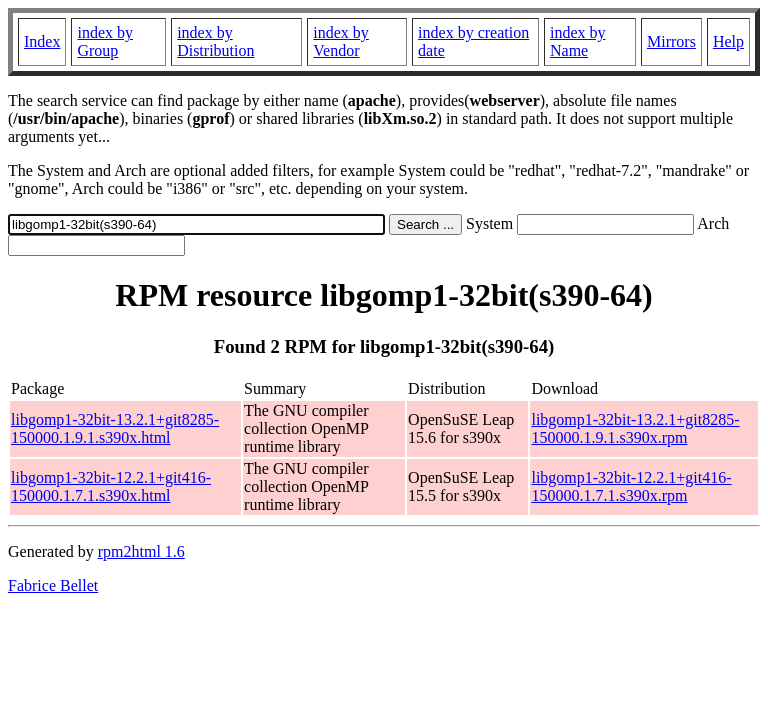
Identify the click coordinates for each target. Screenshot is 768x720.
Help (728, 41)
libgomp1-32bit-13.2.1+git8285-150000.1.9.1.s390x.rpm (635, 428)
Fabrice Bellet (53, 585)
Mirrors (671, 41)
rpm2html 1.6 (141, 551)
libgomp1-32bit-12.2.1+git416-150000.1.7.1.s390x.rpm (631, 486)
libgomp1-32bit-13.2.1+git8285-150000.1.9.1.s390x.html (115, 428)
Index (42, 41)
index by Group (105, 41)
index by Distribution (215, 41)
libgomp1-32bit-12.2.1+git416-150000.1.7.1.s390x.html (111, 486)
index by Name (578, 41)
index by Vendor (341, 41)
